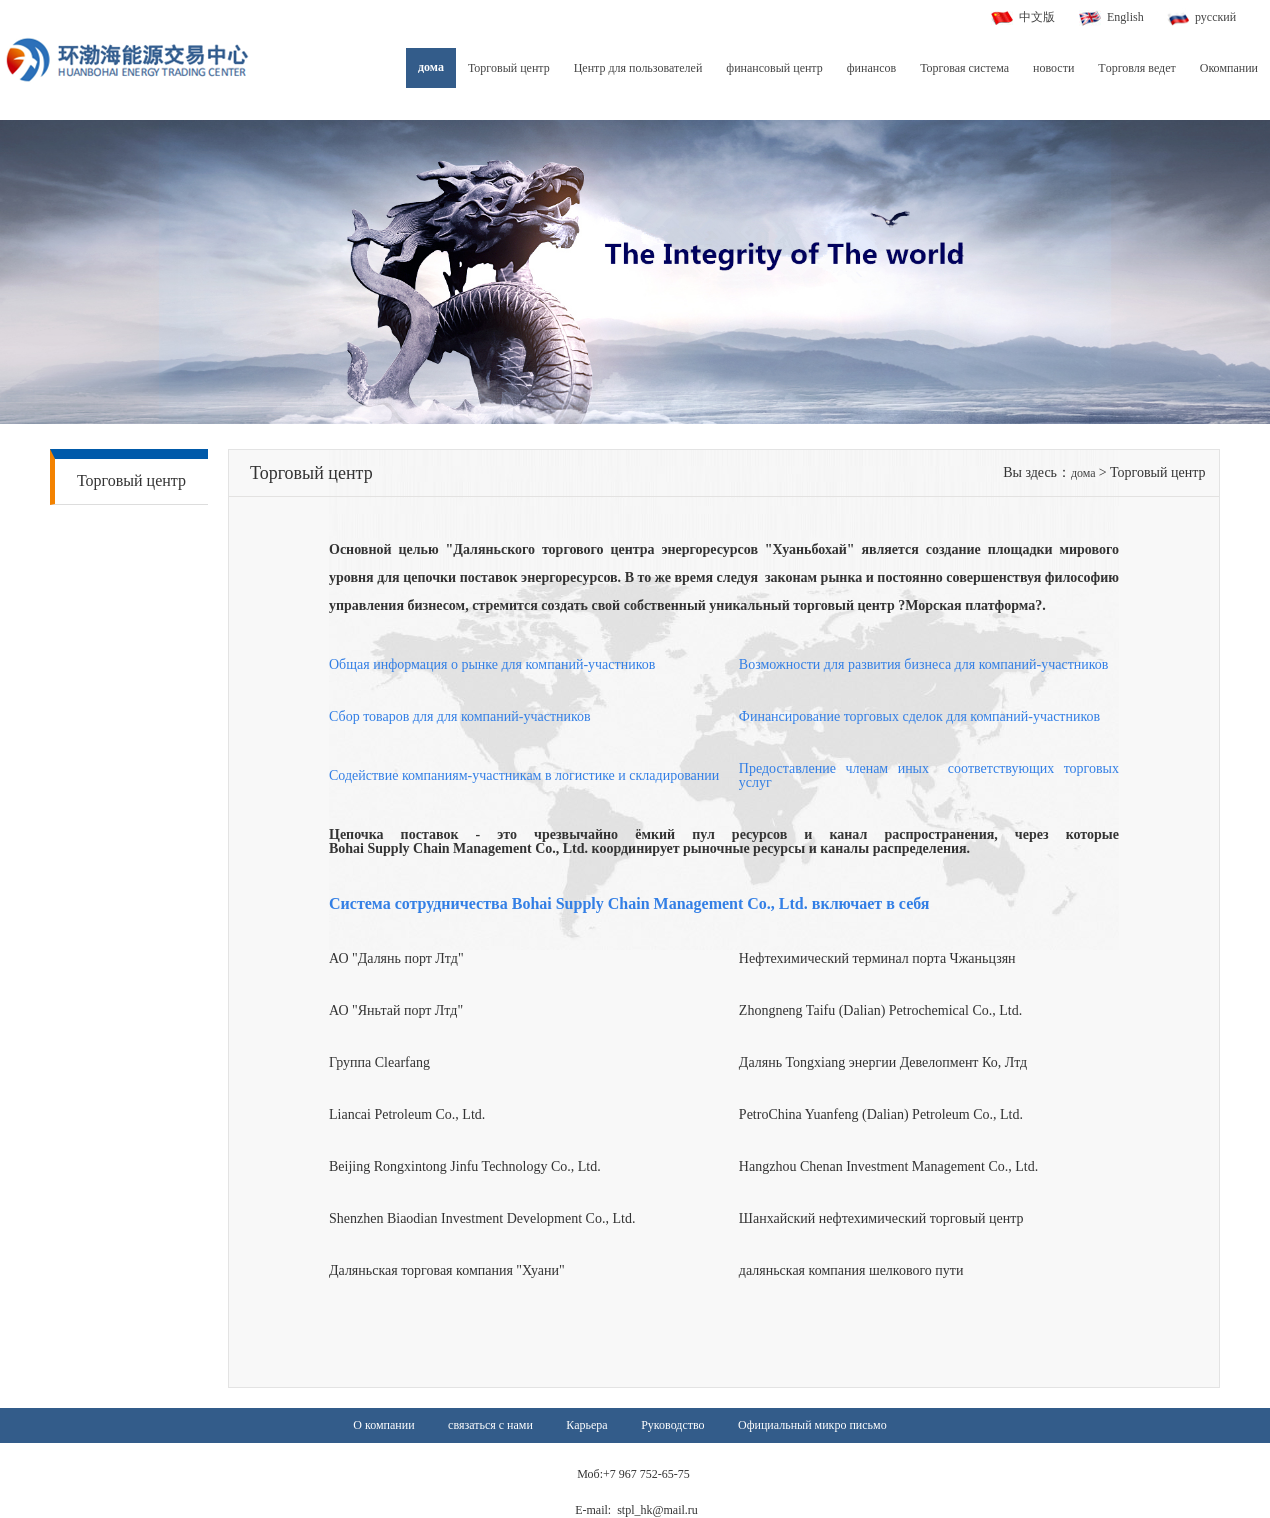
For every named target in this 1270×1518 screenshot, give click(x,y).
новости (1053, 68)
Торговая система (964, 68)
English (1125, 17)
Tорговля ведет (1136, 68)
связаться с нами (490, 1425)
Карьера (586, 1425)
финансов (871, 68)
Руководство (672, 1425)
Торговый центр (509, 68)
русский (1215, 17)
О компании (383, 1425)
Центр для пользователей (638, 68)
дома (431, 67)
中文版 (1037, 17)
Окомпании (1229, 68)
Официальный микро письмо (812, 1425)
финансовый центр (774, 68)
